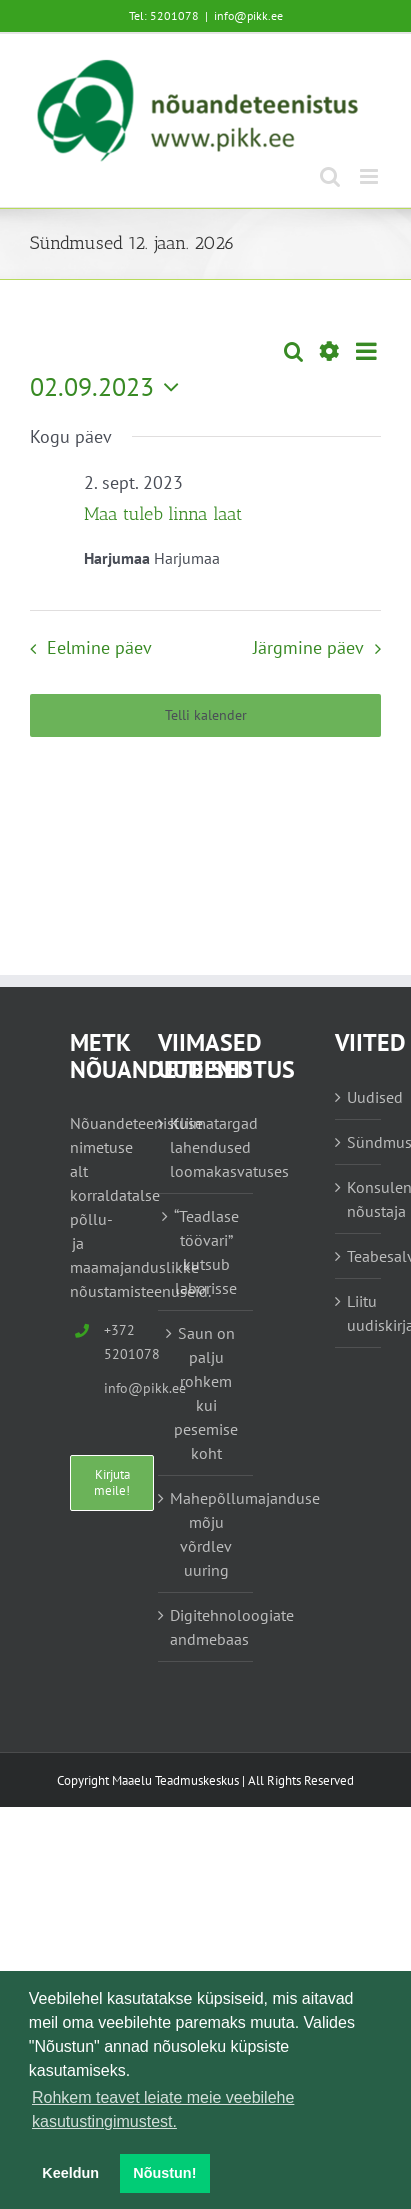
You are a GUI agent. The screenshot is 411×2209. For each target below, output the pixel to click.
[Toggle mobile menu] (370, 176)
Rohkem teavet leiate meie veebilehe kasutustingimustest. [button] (163, 2109)
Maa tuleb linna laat (163, 514)
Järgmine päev (308, 647)
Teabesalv (359, 1256)
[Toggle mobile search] (330, 176)
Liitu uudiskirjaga (359, 1313)
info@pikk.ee (248, 15)
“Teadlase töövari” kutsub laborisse (206, 1252)
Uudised (359, 1097)
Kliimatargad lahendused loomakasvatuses (207, 1147)
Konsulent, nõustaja (359, 1199)
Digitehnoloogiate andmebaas (207, 1627)
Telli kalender (206, 715)
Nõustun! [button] (164, 2173)
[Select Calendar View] (366, 351)
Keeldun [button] (70, 2173)
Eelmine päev (99, 647)
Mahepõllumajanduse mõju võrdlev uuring (207, 1534)
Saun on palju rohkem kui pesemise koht (206, 1393)
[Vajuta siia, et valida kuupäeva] (109, 387)
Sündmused (359, 1142)
